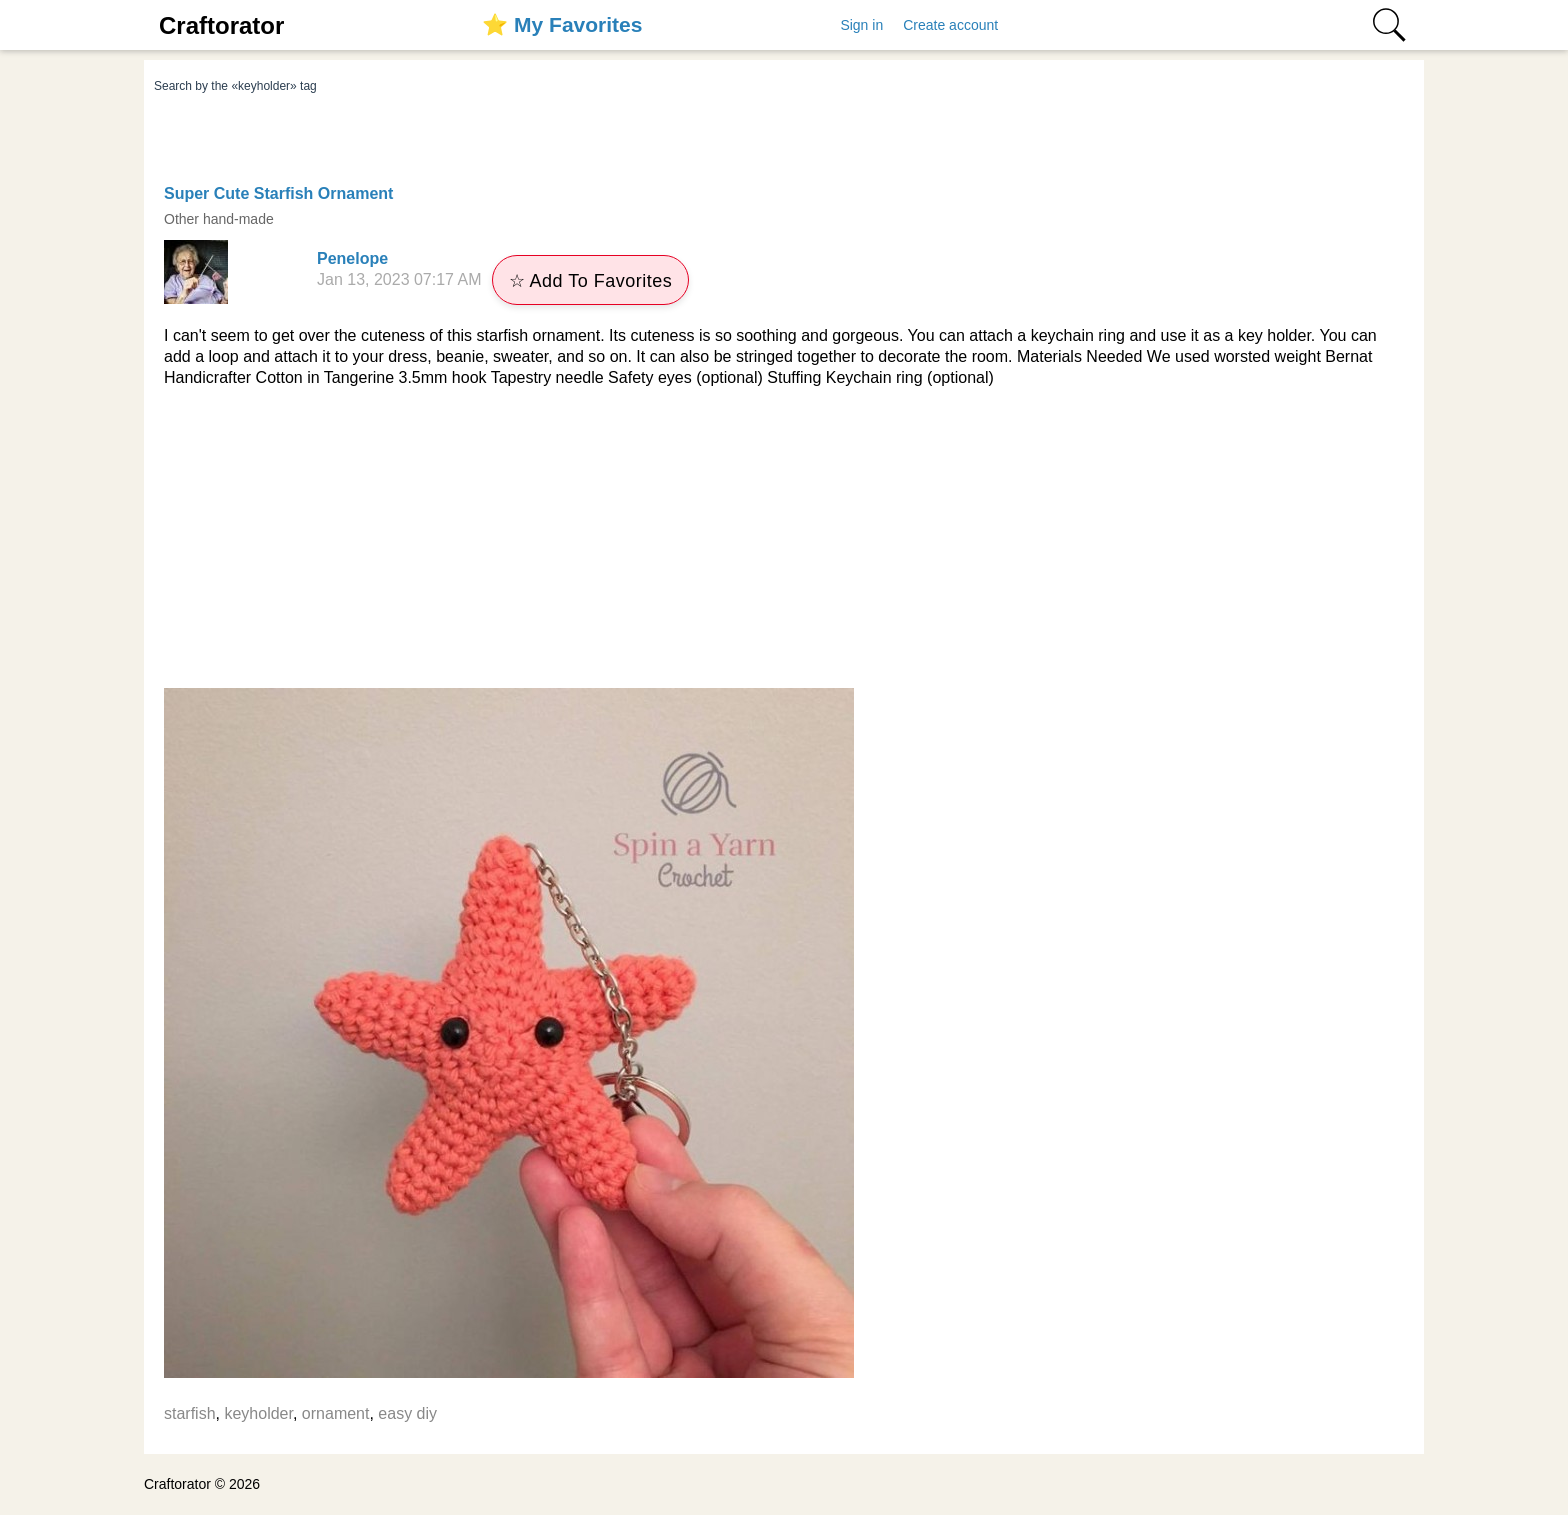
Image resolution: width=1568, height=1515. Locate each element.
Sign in (861, 25)
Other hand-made (219, 219)
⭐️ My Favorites (562, 24)
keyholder (258, 1413)
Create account (950, 25)
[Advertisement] (784, 538)
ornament (336, 1413)
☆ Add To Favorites (591, 281)
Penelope (352, 258)
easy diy (407, 1413)
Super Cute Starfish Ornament (278, 193)
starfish (190, 1413)
